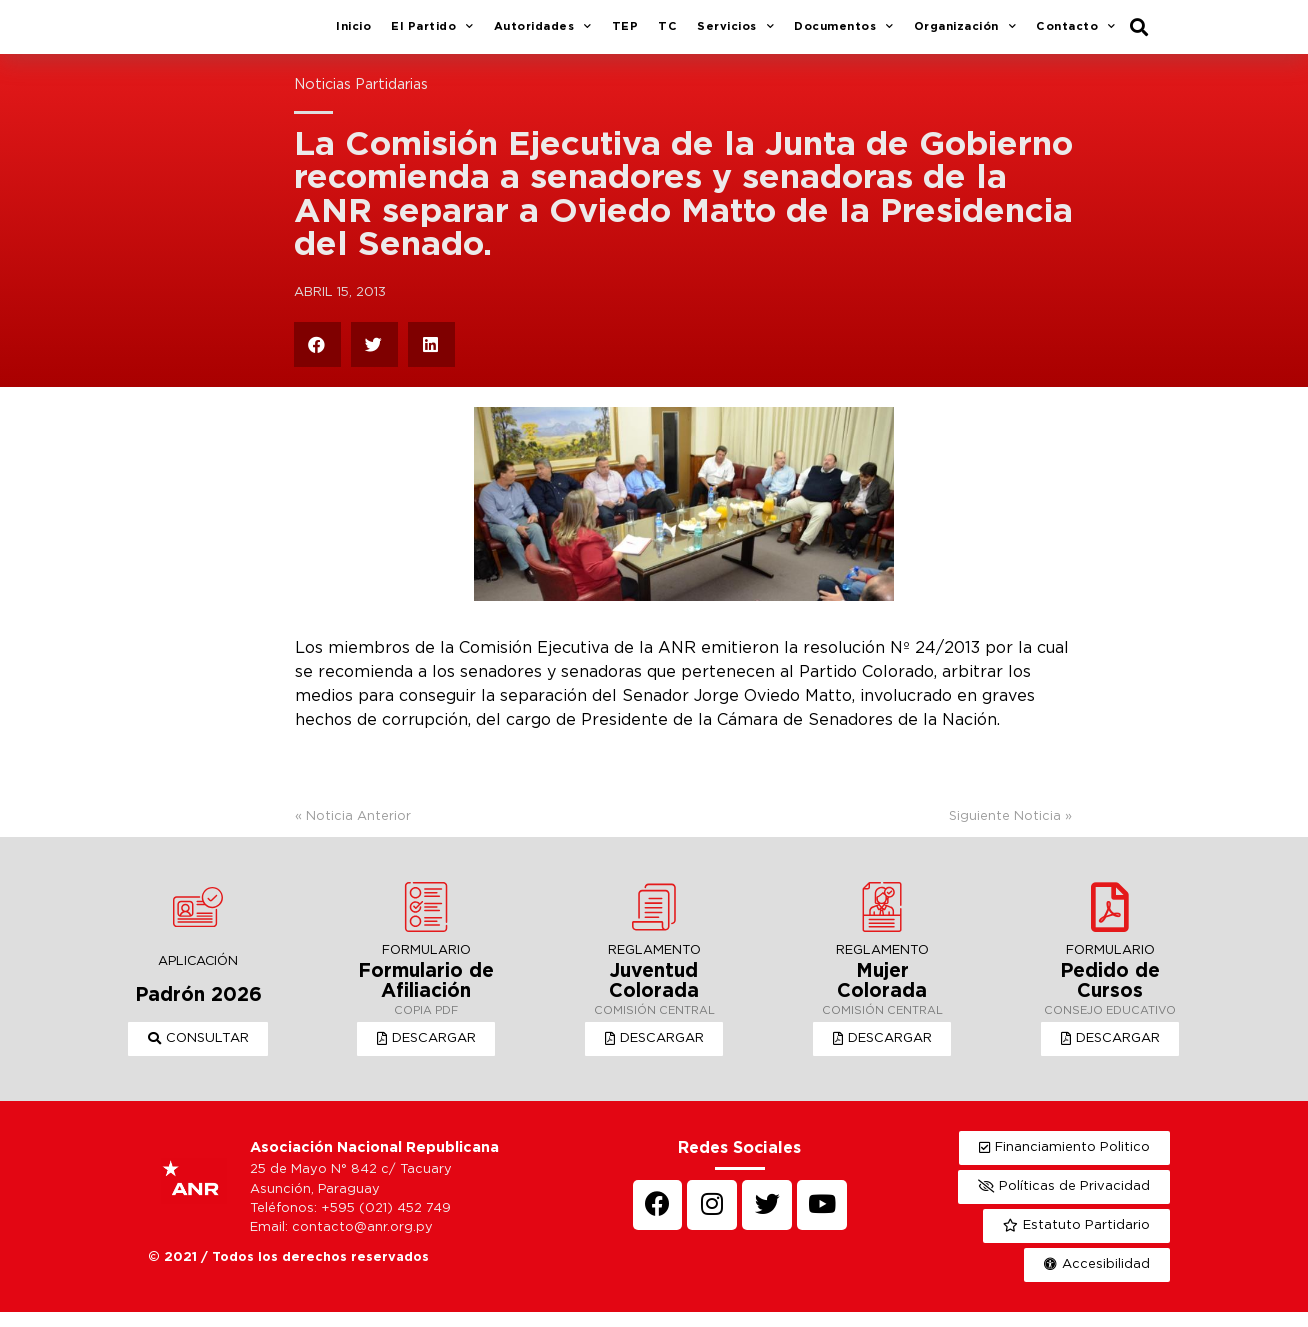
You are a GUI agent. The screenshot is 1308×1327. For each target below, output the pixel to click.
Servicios (735, 35)
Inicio (353, 34)
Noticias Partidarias (361, 99)
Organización (965, 35)
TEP (625, 34)
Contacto (1076, 35)
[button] (198, 1054)
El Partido (432, 35)
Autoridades (543, 35)
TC (667, 34)
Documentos (844, 35)
